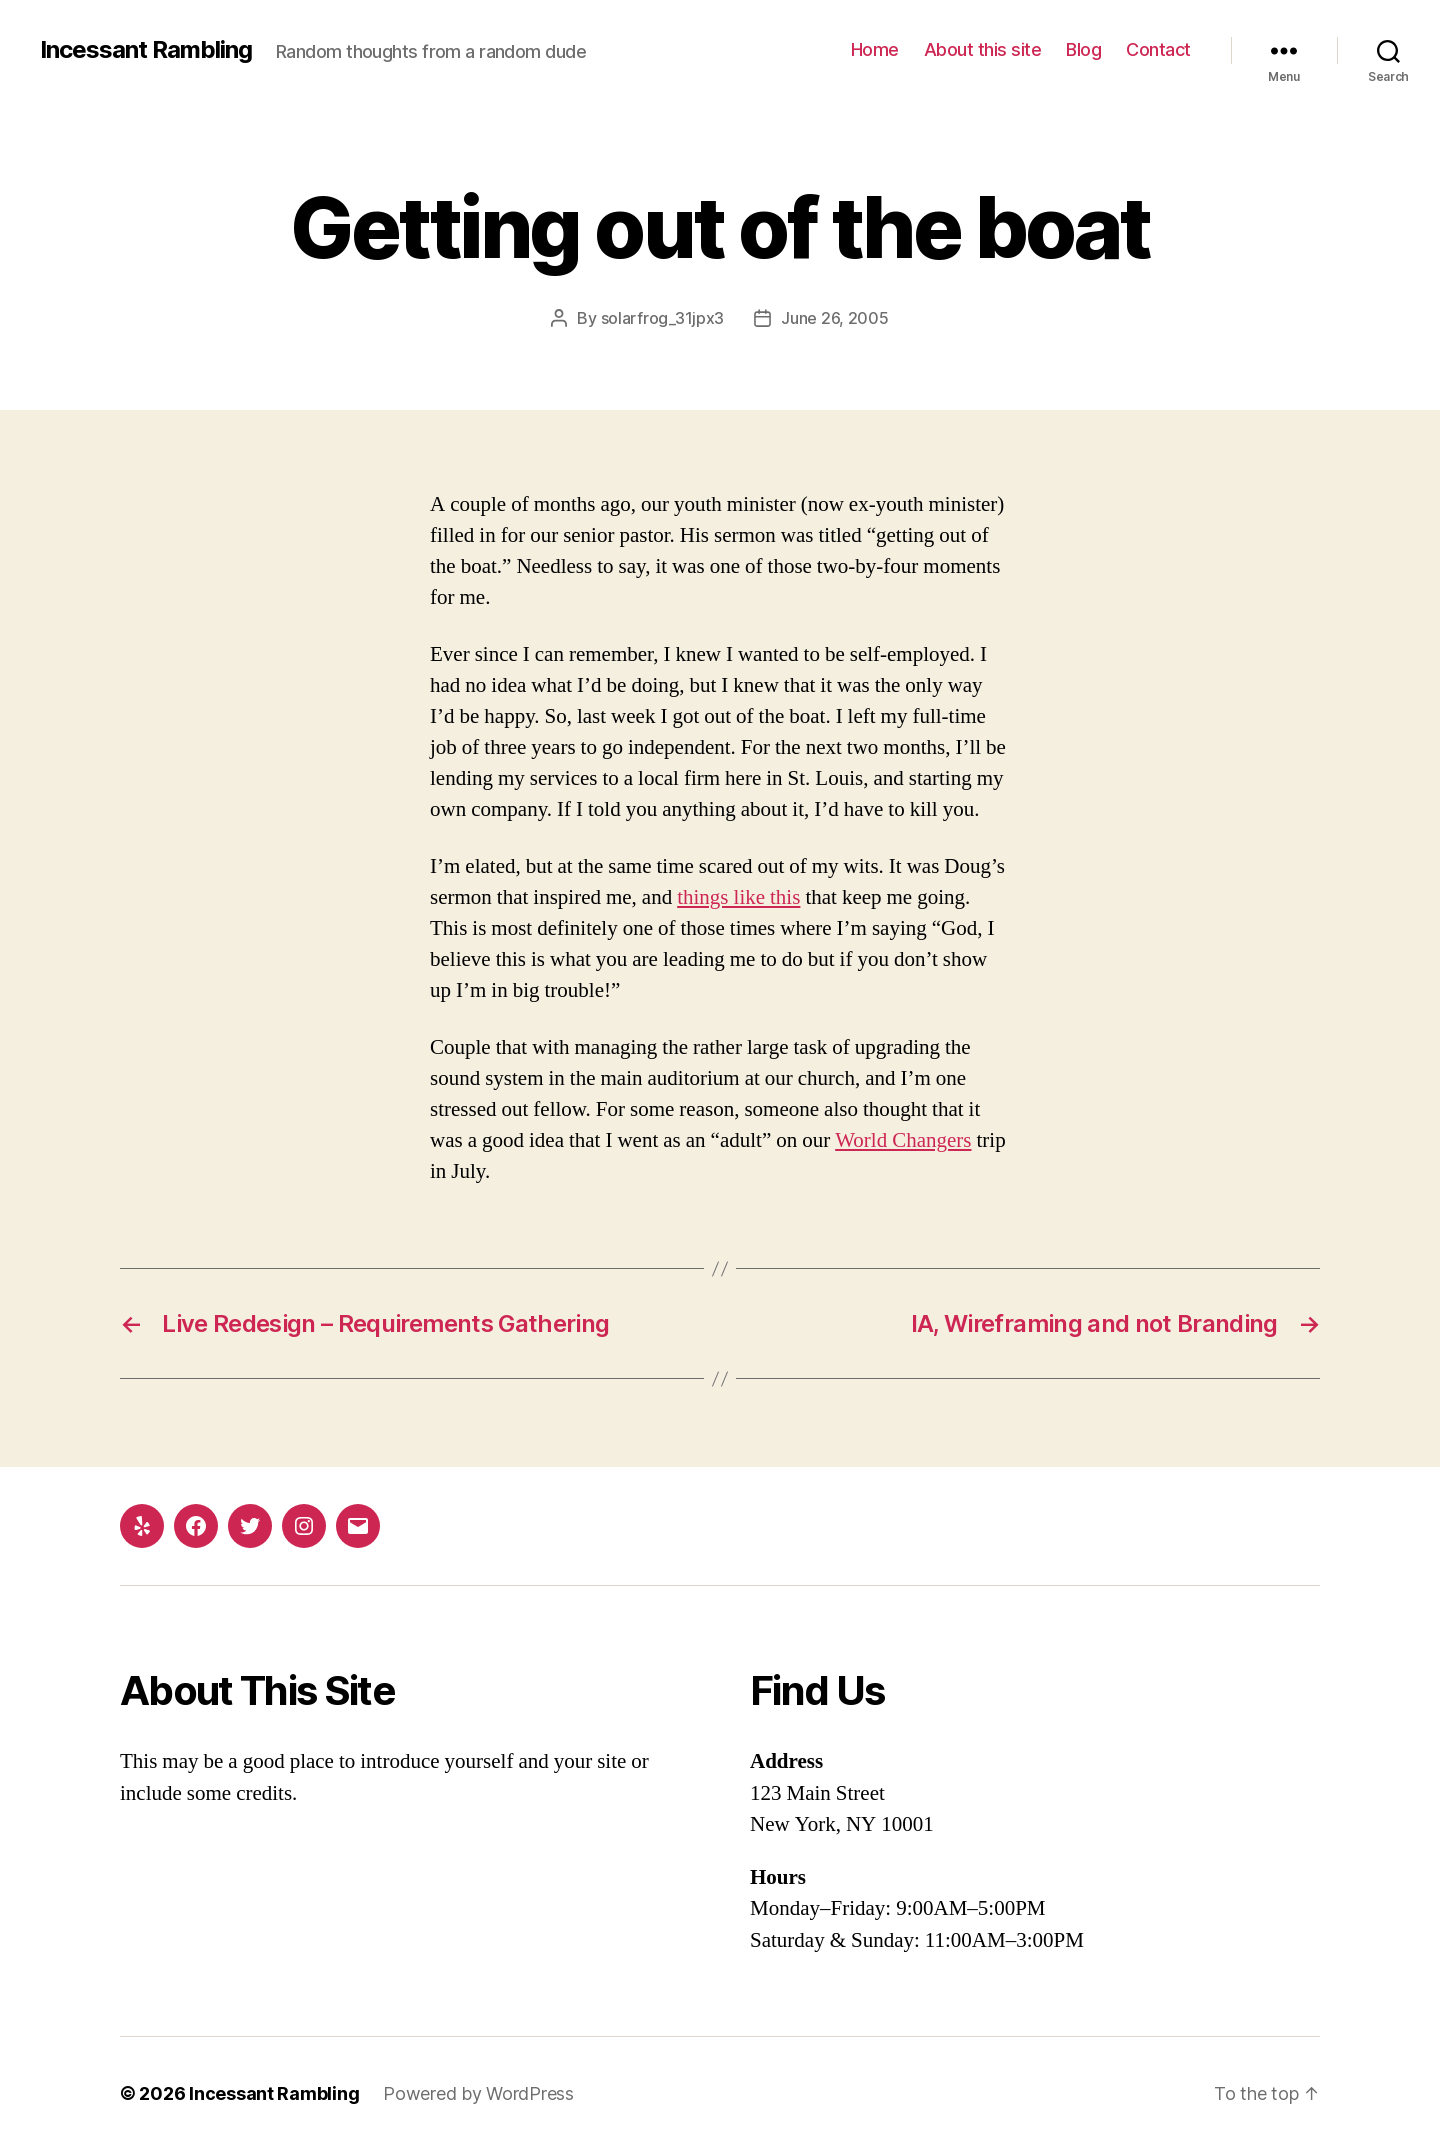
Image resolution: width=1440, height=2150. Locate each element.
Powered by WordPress (478, 2093)
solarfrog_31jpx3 (663, 318)
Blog (1083, 49)
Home (875, 49)
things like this (738, 897)
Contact (1158, 49)
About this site (983, 49)
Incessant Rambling (146, 50)
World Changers (903, 1140)
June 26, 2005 (835, 318)
